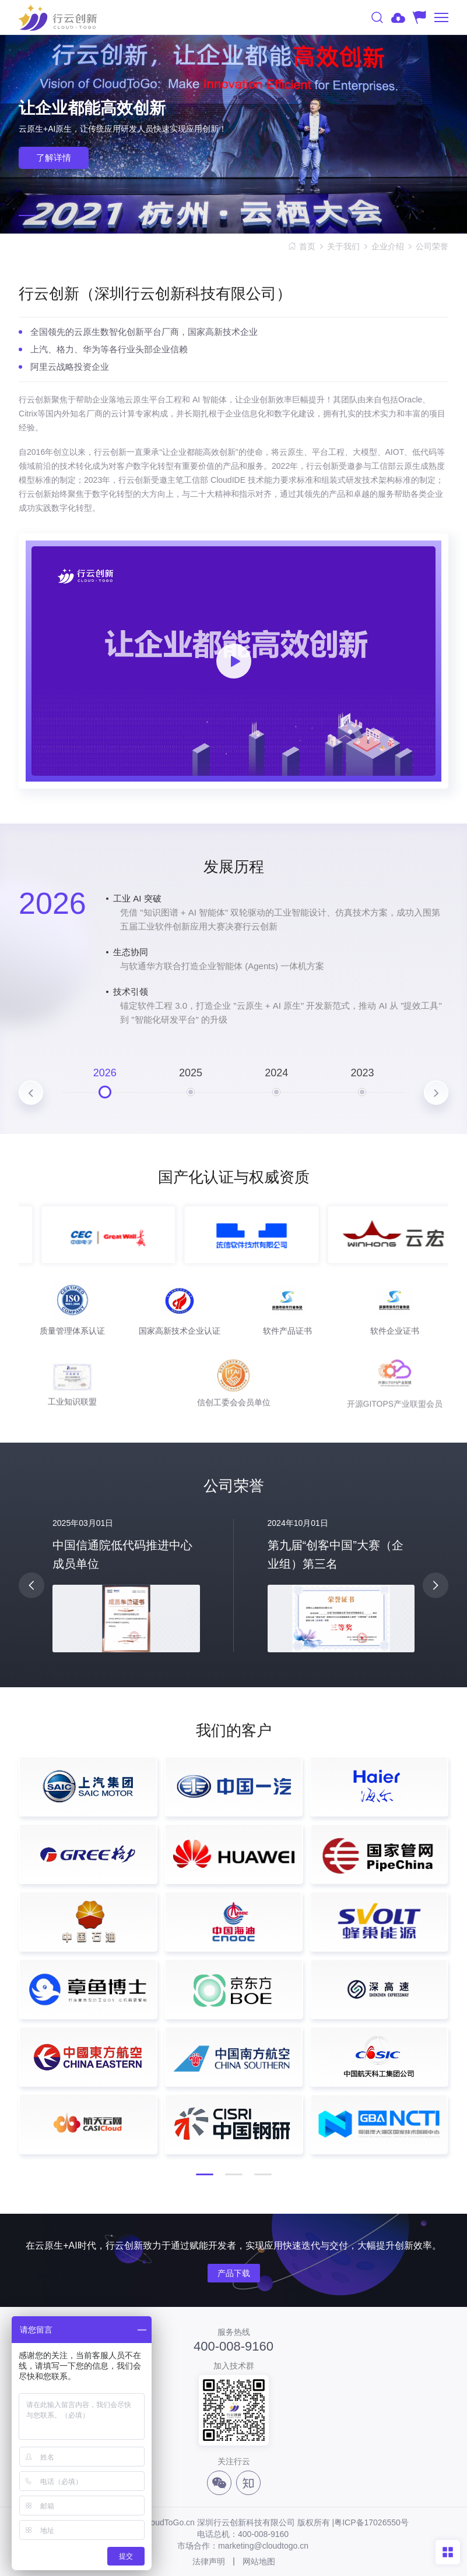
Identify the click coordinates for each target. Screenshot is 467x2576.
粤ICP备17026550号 (371, 2522)
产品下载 (233, 2273)
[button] (27, 215)
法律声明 (208, 2561)
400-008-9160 (233, 2347)
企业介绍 (387, 246)
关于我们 (343, 246)
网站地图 (259, 2561)
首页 (307, 246)
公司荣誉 (432, 246)
